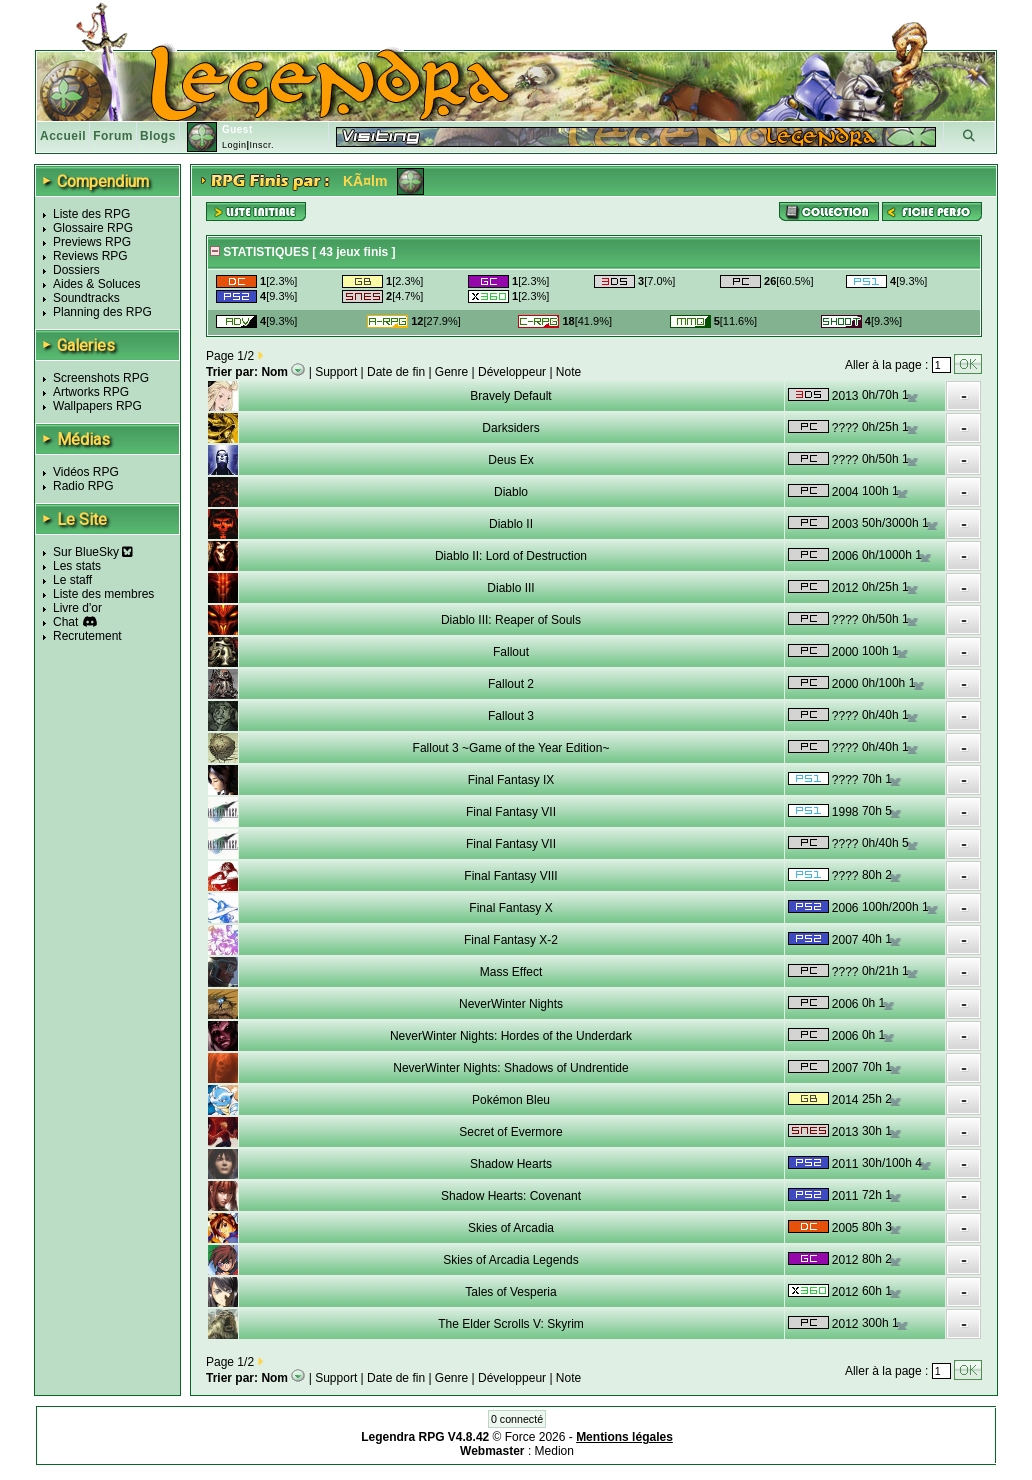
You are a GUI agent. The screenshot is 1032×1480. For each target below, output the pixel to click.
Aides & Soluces (96, 284)
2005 (845, 1228)
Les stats (77, 566)
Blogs (158, 136)
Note (568, 372)
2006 (845, 556)
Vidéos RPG (86, 472)
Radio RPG (83, 486)
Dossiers (76, 270)
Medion (554, 1451)
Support (336, 372)
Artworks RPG (91, 392)
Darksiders (510, 428)
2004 (845, 492)
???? (845, 428)
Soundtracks (86, 298)
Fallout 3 (511, 716)
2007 (845, 940)
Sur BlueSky (93, 552)
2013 (845, 396)
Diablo (511, 492)
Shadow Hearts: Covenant (511, 1196)
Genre (451, 372)
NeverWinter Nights (511, 1004)
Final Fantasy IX (511, 780)
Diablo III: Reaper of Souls (511, 620)
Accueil (63, 136)
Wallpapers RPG (97, 406)
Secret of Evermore (510, 1132)
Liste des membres (103, 594)
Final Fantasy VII (511, 812)
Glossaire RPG (93, 228)
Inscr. (261, 145)
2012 (845, 588)
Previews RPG (92, 242)
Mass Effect (511, 972)
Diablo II (511, 524)
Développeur (512, 372)
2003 (845, 524)
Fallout (511, 652)
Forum (113, 136)
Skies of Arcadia (511, 1228)
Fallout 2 (511, 684)
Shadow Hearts (511, 1164)
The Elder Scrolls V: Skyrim (511, 1324)
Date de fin (396, 372)
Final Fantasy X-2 (511, 940)
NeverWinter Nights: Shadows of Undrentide (510, 1068)
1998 (845, 812)
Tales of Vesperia (510, 1292)
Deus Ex (510, 460)
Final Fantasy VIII (510, 876)
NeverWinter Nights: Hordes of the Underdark (511, 1036)
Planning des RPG (102, 312)
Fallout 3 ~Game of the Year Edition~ (511, 748)
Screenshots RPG (101, 378)
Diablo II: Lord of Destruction (511, 556)
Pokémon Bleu (511, 1100)
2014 (845, 1100)
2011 (845, 1164)
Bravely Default (510, 396)
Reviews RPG (90, 256)
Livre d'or (77, 608)
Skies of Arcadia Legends (510, 1260)
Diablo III (510, 588)
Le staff (72, 580)
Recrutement (87, 636)
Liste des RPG (91, 214)
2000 (845, 652)
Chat (65, 622)
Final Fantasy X (510, 908)
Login (234, 145)
